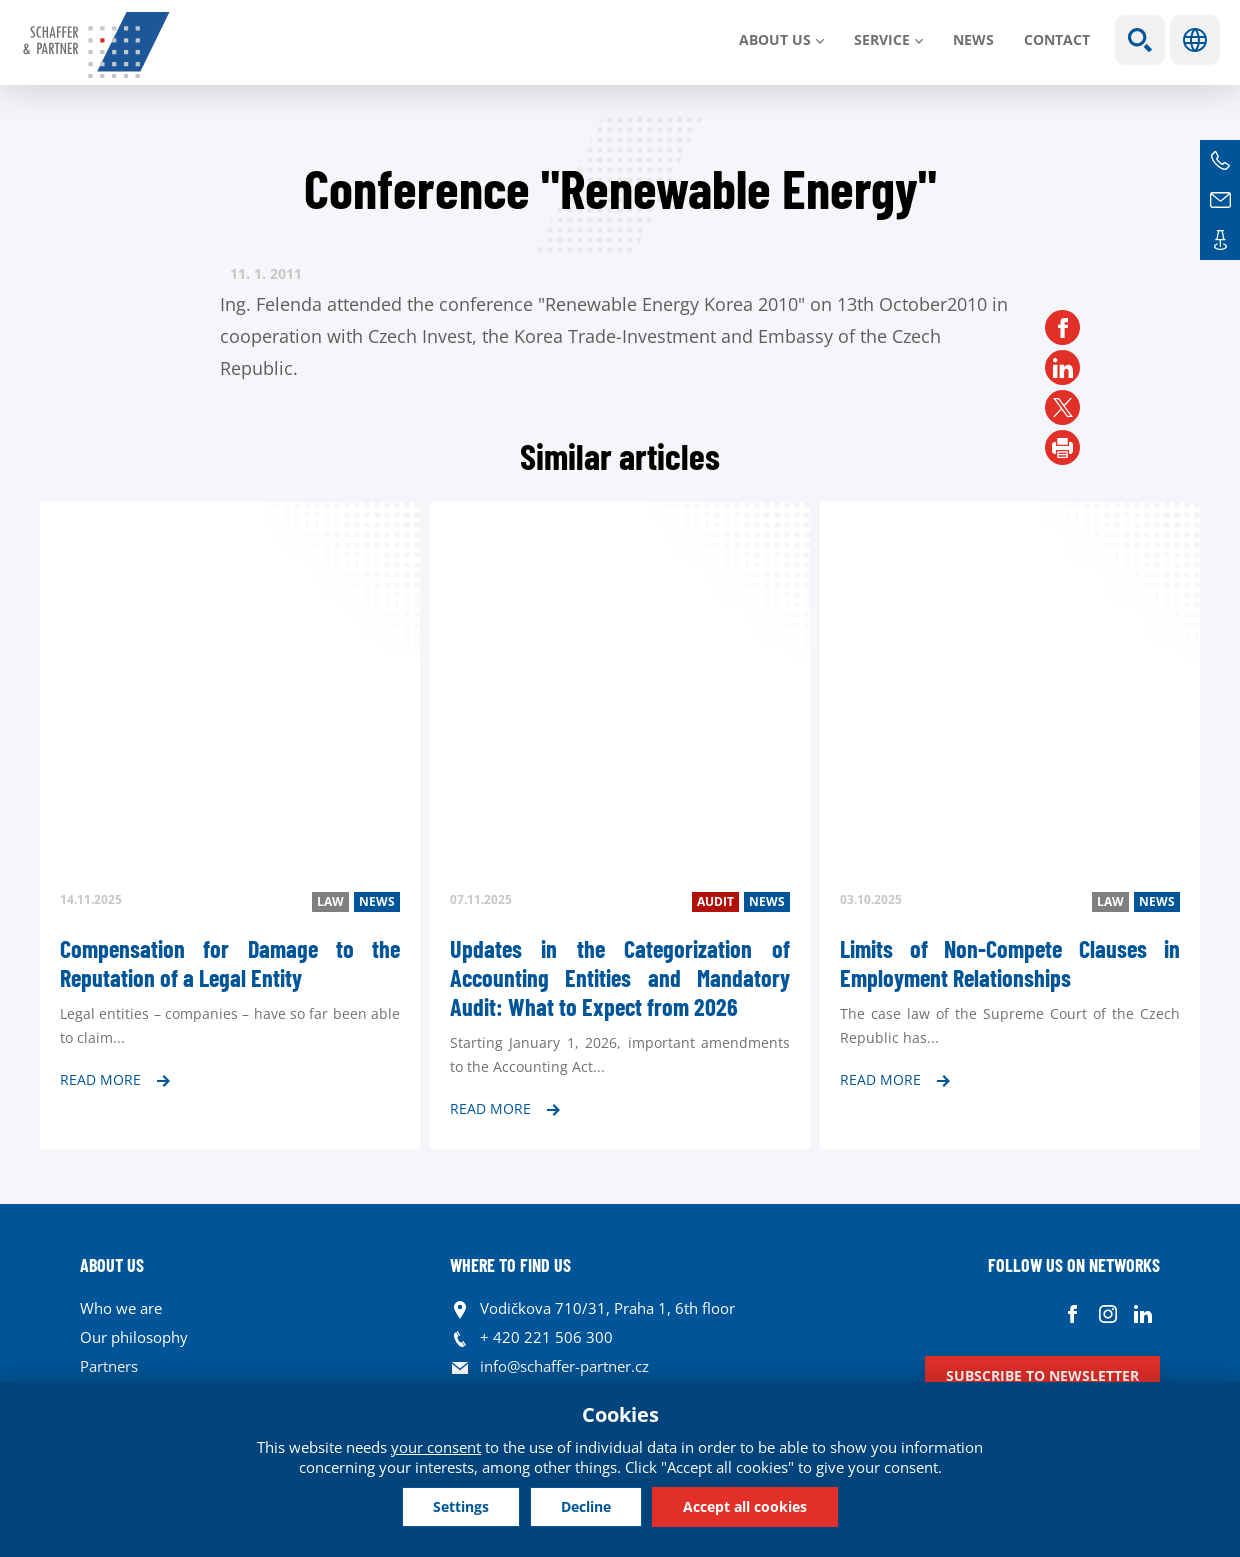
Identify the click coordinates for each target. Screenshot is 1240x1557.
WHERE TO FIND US (510, 1265)
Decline (586, 1506)
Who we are (121, 1308)
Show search (1140, 40)
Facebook (1072, 1313)
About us (775, 39)
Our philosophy (134, 1337)
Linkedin (1142, 1313)
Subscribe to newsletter (1042, 1375)
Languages (1195, 40)
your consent (436, 1447)
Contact (1057, 39)
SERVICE (882, 39)
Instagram (1107, 1313)
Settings (461, 1506)
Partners (109, 1366)
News (973, 39)
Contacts (1220, 240)
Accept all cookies (745, 1506)
